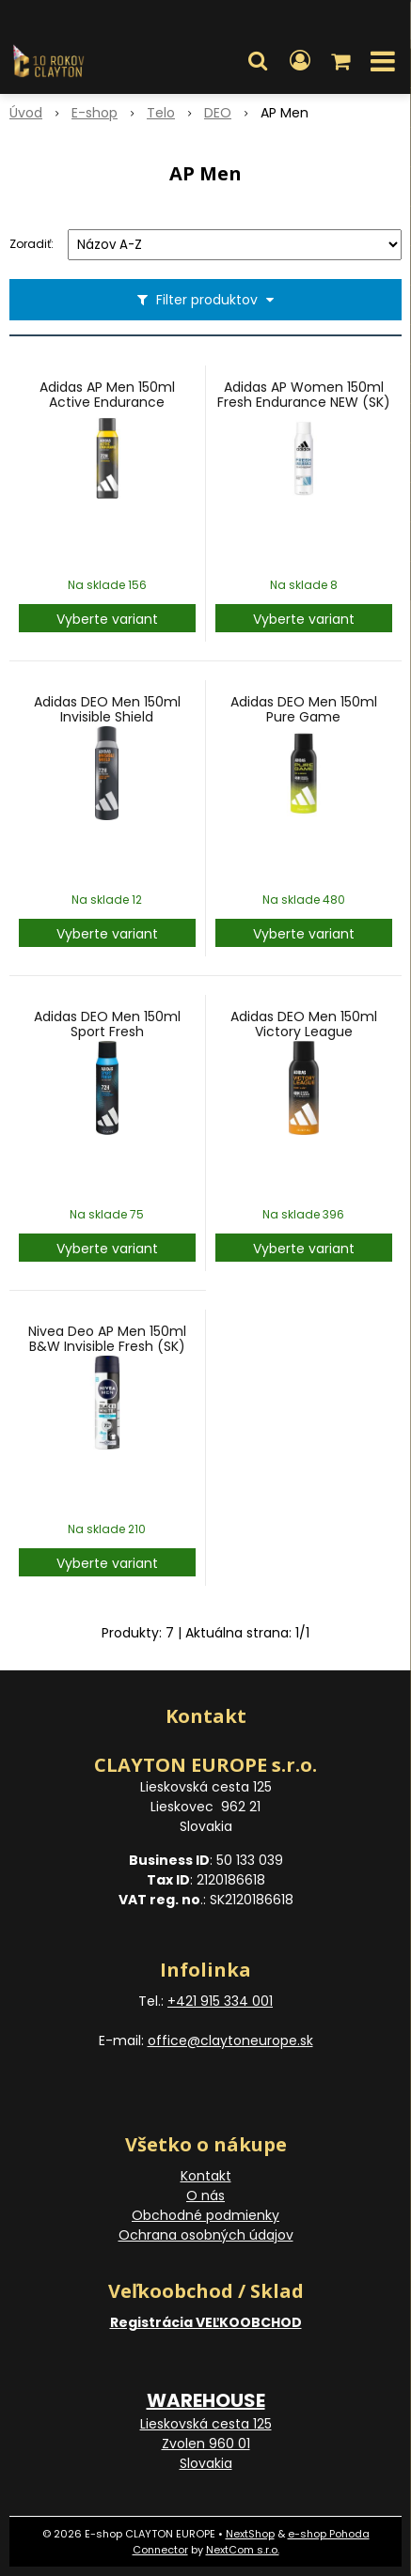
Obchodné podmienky (205, 2215)
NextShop (250, 2533)
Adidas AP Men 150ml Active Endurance (107, 395)
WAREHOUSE (206, 2400)
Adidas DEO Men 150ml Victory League (303, 1024)
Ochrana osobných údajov (206, 2235)
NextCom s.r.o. (242, 2549)
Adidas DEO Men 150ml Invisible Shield (107, 709)
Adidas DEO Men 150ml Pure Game (303, 709)
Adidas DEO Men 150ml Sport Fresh (107, 1024)
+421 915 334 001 (220, 2001)
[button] (258, 61)
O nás (205, 2195)
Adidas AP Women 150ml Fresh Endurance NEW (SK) (303, 395)
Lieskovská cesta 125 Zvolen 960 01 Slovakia (206, 2443)
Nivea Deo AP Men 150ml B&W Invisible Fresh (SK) (107, 1339)
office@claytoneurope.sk (230, 2040)
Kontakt (206, 2175)
